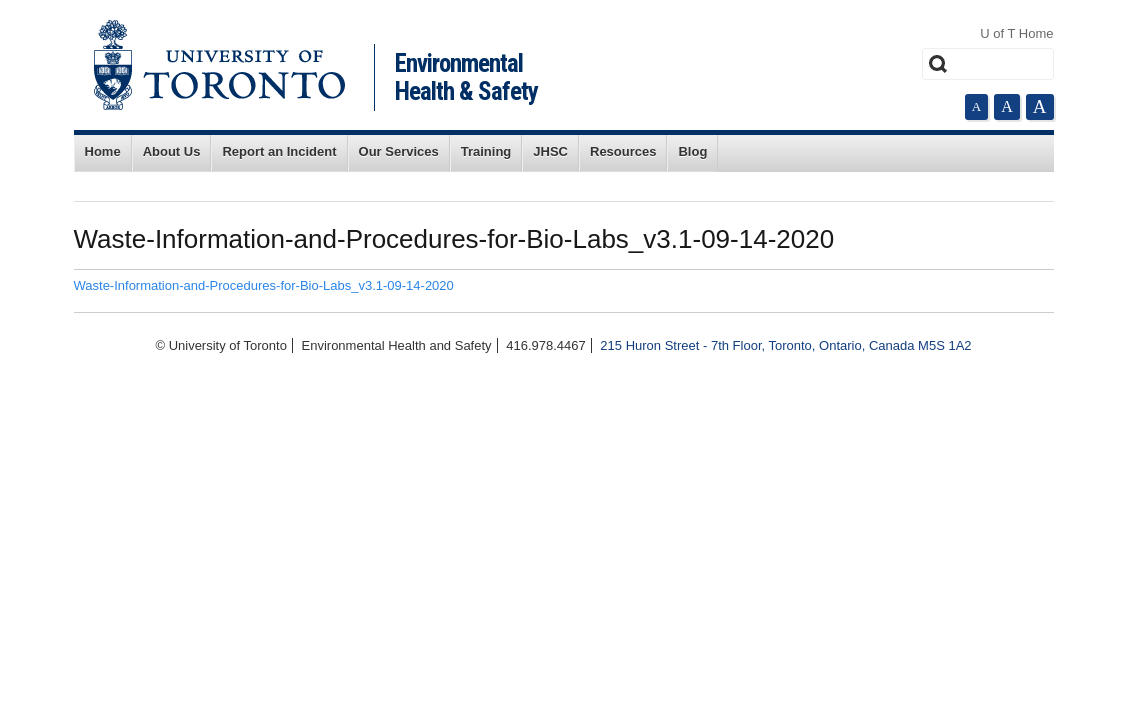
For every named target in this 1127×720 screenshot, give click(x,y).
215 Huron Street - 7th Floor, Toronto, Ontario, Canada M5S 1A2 (785, 345)
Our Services (399, 151)
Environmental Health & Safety (466, 77)
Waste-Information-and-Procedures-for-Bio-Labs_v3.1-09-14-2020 (264, 285)
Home (103, 151)
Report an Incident (279, 151)
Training (486, 151)
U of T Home (1016, 33)
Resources (623, 151)
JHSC (550, 151)
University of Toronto (219, 65)
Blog (692, 151)
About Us (172, 151)
